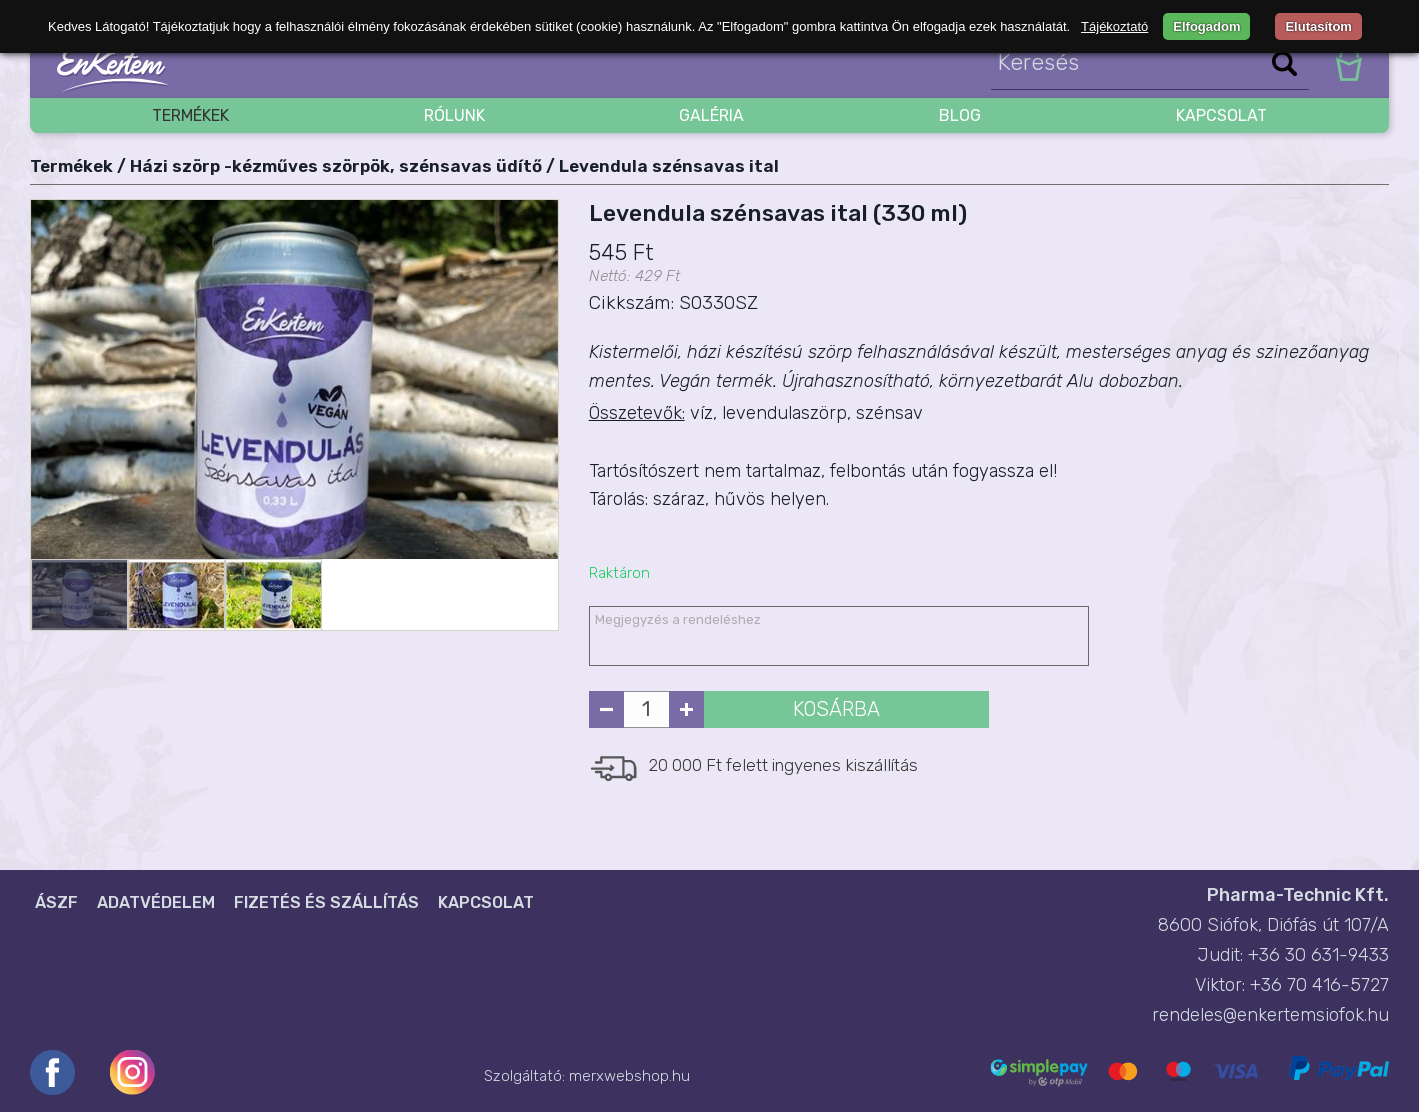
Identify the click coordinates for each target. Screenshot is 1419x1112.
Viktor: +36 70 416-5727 (1292, 985)
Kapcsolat (1221, 115)
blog (960, 115)
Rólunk (454, 115)
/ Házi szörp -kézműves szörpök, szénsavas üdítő (329, 166)
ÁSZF (56, 902)
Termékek (190, 115)
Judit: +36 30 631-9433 (1293, 955)
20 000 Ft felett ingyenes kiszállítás (783, 765)
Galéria (711, 115)
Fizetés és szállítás (326, 902)
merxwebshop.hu (629, 1076)
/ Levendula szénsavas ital (662, 166)
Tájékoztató (1114, 26)
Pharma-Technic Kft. (1298, 895)
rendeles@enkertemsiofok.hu (1270, 1015)
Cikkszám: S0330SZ (673, 302)
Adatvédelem (156, 902)
